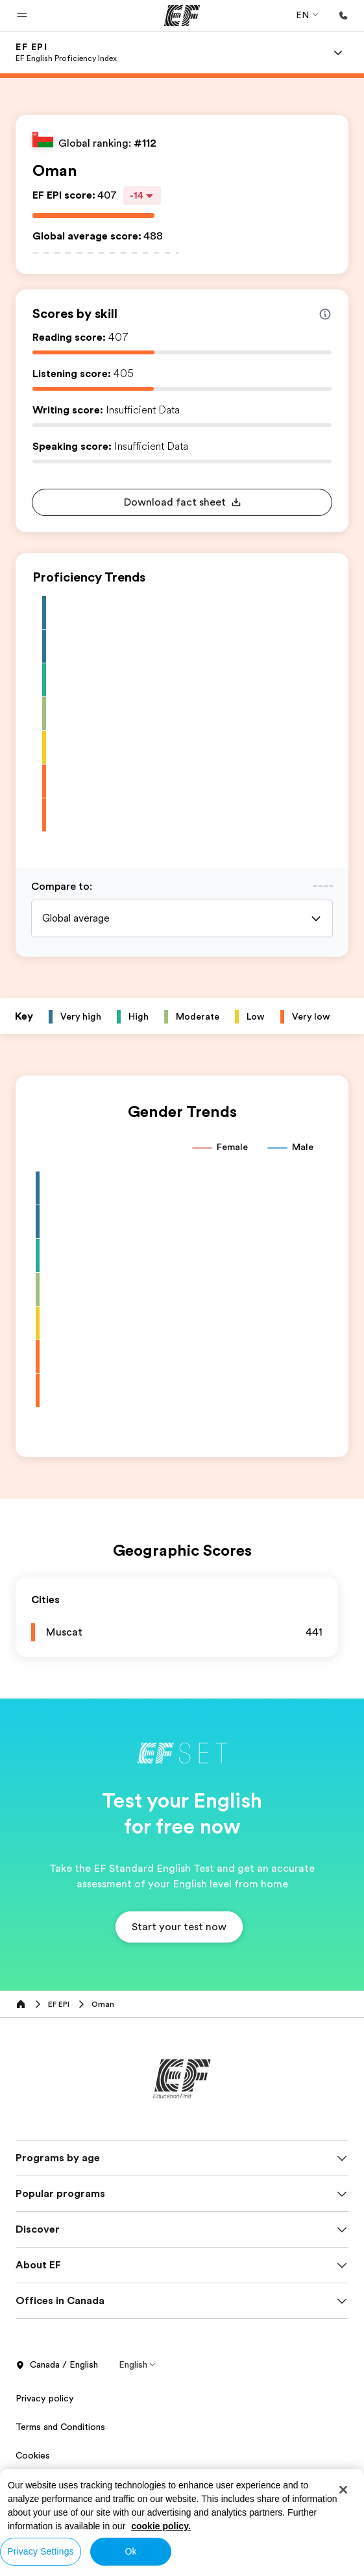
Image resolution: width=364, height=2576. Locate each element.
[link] (66, 53)
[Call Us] (343, 15)
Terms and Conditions (60, 2427)
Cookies (33, 2455)
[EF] (182, 15)
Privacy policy (45, 2398)
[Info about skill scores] (325, 314)
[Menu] (338, 52)
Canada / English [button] (57, 2365)
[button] (22, 15)
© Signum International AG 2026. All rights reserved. (123, 2520)
